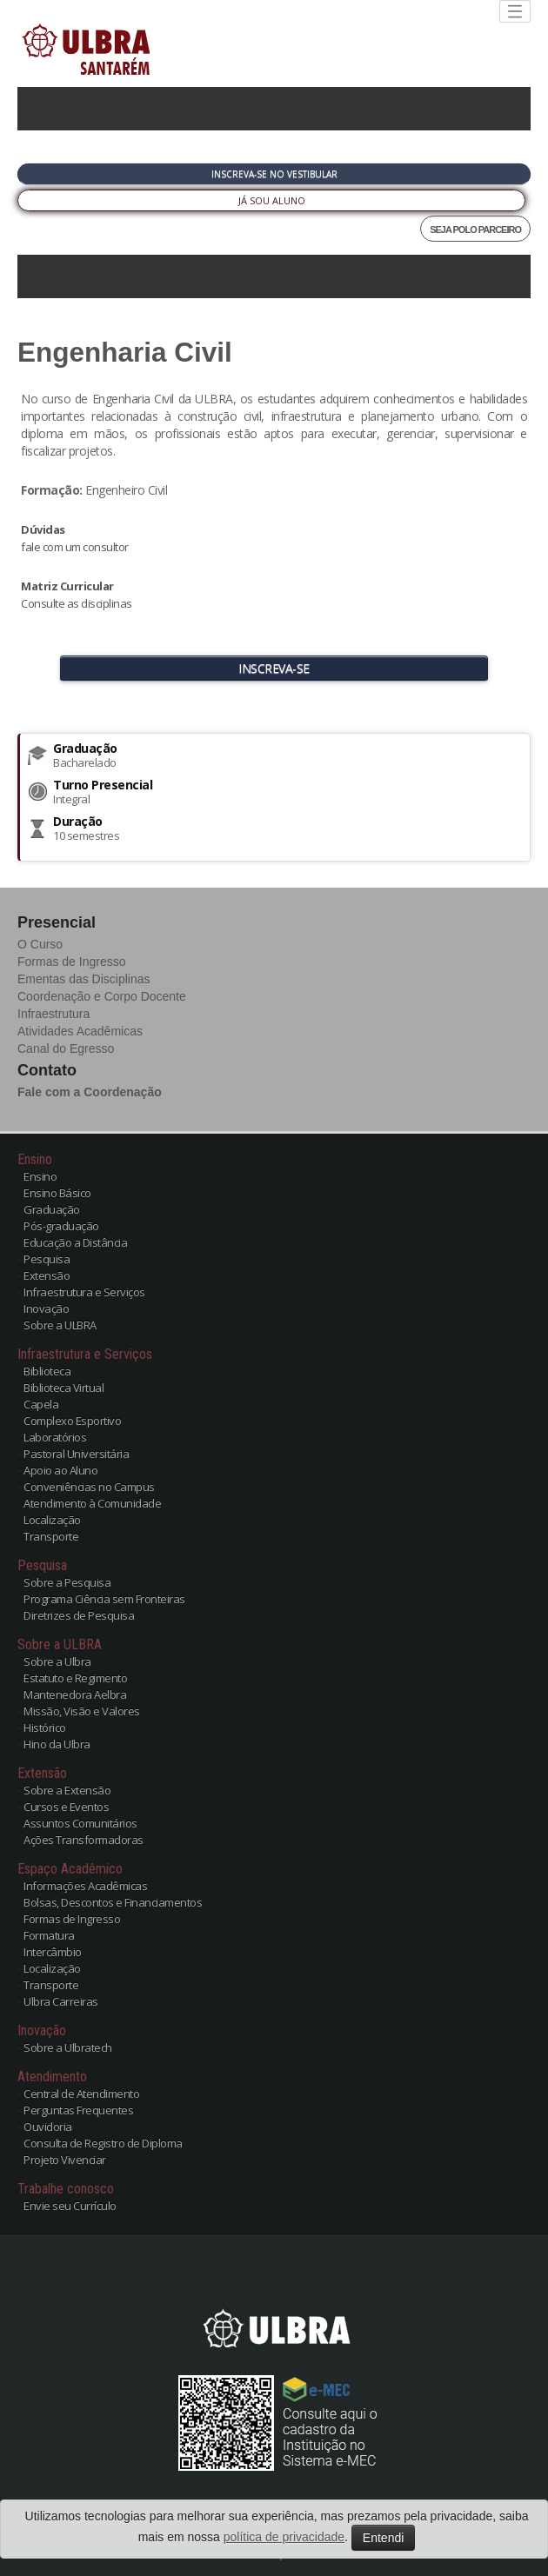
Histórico (44, 1727)
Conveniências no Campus (89, 1486)
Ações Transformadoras (83, 1839)
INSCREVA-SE (274, 668)
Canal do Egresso (65, 1048)
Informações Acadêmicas (85, 1886)
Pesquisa (46, 1259)
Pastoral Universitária (76, 1453)
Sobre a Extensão (66, 1790)
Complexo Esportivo (72, 1420)
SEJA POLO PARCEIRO (475, 229)
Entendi (383, 2538)
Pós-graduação (61, 1226)
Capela (40, 1404)
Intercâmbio (52, 1952)
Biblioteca (46, 1371)
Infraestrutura (53, 1014)
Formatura (49, 1935)
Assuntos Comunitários (80, 1823)
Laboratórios (54, 1437)
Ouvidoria (47, 2126)
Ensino (40, 1176)
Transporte (50, 1536)
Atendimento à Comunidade (92, 1503)
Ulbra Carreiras (60, 2001)
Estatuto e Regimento (75, 1678)
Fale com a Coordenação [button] (89, 1092)
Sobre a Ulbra (57, 1661)
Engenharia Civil (124, 352)
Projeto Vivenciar (64, 2159)
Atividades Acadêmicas (80, 1031)
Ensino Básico (57, 1193)
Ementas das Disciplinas (83, 979)
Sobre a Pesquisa (66, 1582)
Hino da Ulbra (56, 1744)
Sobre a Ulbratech (67, 2047)
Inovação (46, 1308)
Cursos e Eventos (66, 1806)
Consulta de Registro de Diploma (103, 2143)
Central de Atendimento (81, 2093)
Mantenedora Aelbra (74, 1694)
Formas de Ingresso (71, 961)
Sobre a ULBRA (60, 1325)
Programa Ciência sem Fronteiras (104, 1599)
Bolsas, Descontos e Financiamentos (112, 1902)
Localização (52, 1520)
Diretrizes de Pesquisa (78, 1615)
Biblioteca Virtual (63, 1387)
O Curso (40, 944)
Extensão (46, 1275)
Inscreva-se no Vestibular (274, 174)
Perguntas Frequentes (78, 2110)
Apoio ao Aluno (60, 1470)
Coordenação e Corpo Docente (101, 996)
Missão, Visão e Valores (81, 1711)
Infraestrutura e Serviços (84, 1292)
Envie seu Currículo (70, 2205)
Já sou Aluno (271, 200)
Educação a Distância (75, 1242)
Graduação (51, 1209)
